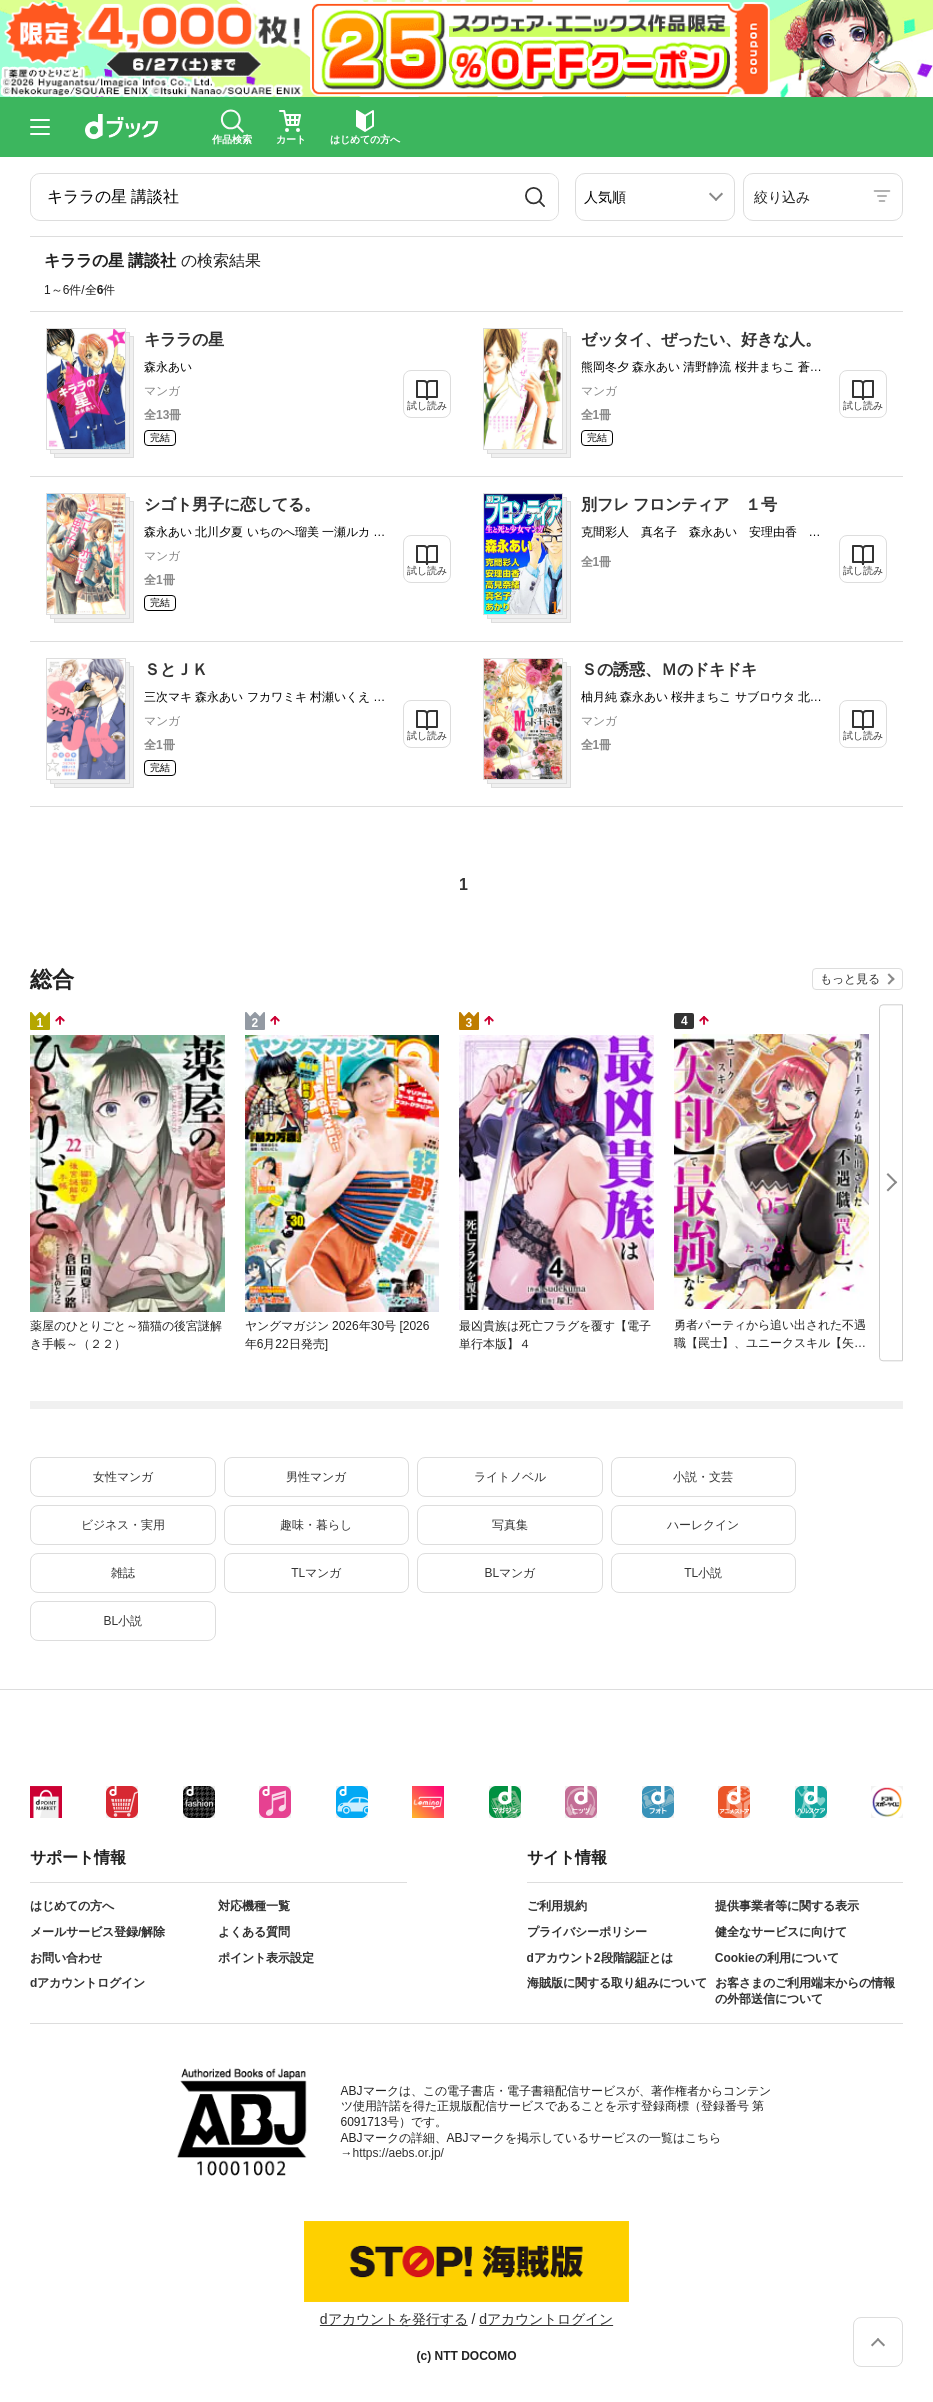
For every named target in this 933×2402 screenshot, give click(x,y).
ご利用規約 (557, 1906)
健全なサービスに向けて (781, 1932)
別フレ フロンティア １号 (679, 504)
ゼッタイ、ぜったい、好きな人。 (701, 339)
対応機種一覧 (254, 1906)
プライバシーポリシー (587, 1932)
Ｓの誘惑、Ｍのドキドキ (669, 669)
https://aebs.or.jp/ (398, 2153)
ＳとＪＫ (176, 669)
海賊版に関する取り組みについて (617, 1983)
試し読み (427, 405)
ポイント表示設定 (266, 1958)
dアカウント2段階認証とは (600, 1958)
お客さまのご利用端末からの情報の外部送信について (805, 1991)
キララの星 (184, 339)
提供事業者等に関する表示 (787, 1906)
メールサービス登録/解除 (97, 1932)
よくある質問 (254, 1932)
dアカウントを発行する (394, 2319)
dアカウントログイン (87, 1983)
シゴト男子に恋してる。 (232, 504)
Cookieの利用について (777, 1958)
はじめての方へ (72, 1906)
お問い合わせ (66, 1958)
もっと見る (850, 979)
